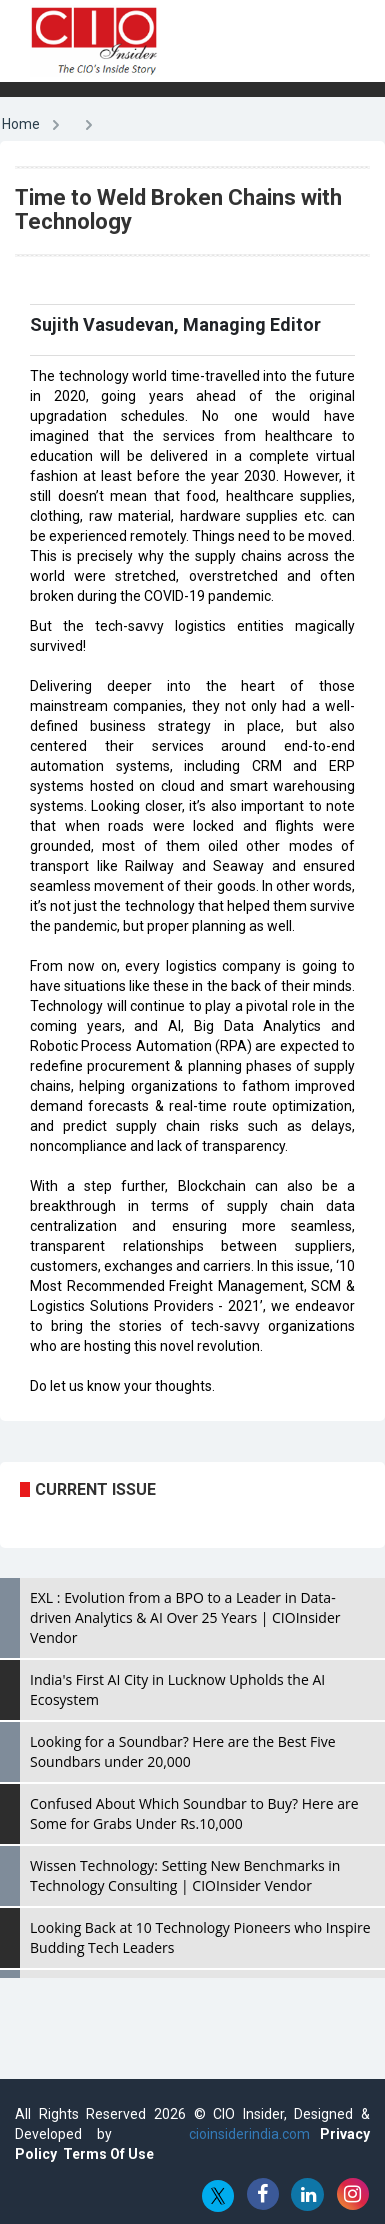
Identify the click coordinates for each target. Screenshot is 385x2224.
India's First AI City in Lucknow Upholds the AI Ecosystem (177, 1689)
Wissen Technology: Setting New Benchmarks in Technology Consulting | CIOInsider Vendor (185, 1875)
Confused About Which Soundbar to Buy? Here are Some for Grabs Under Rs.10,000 (194, 1813)
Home (21, 124)
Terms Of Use (108, 2154)
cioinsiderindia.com (242, 2134)
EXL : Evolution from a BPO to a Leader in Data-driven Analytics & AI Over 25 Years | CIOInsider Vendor (185, 1617)
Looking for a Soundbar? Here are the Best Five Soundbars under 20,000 (183, 1751)
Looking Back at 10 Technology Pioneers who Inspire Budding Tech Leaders (200, 1937)
